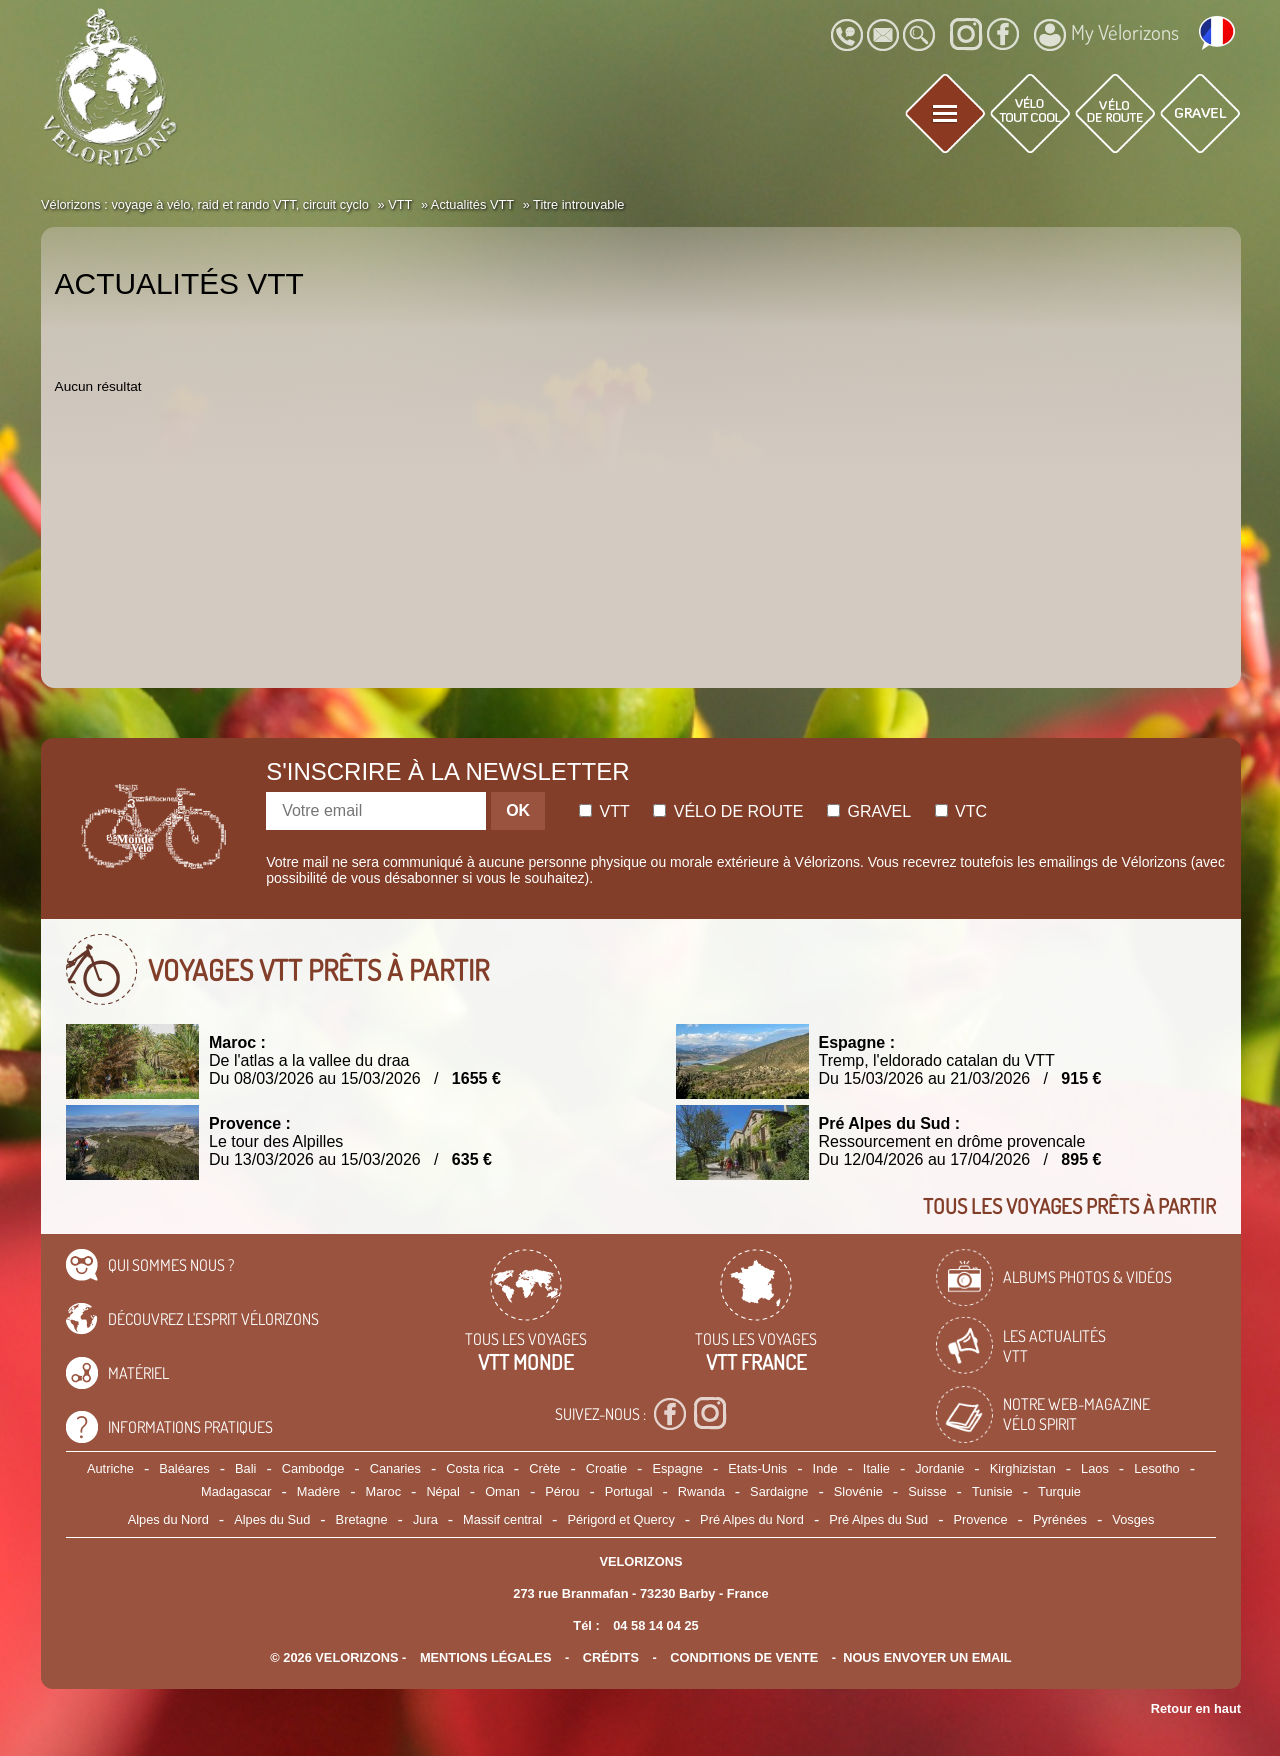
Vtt (604, 811)
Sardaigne (779, 1491)
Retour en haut (1196, 1708)
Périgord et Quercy (620, 1519)
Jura (425, 1519)
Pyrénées (1060, 1519)
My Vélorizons (1106, 35)
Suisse (927, 1491)
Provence (981, 1519)
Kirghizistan (1023, 1468)
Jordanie (939, 1468)
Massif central (502, 1519)
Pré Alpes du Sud (878, 1519)
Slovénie (858, 1491)
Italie (876, 1468)
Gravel (869, 811)
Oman (502, 1491)
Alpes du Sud (272, 1519)
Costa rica (475, 1468)
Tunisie (992, 1491)
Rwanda (701, 1491)
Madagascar (236, 1491)
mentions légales (486, 1657)
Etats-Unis (757, 1468)
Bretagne (362, 1519)
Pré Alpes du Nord (752, 1519)
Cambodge (313, 1468)
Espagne (677, 1468)
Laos (1095, 1468)
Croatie (606, 1468)
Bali (245, 1468)
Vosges (1133, 1519)
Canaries (395, 1468)
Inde (825, 1468)
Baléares (184, 1468)
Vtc (961, 811)
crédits (611, 1657)
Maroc (383, 1491)
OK (518, 810)
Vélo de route (728, 811)
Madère (318, 1491)
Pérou (562, 1491)
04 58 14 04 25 (655, 1625)
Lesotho (1157, 1468)
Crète (544, 1468)
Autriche (110, 1468)
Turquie (1059, 1491)
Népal (442, 1491)
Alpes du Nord (168, 1519)
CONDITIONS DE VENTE (744, 1657)
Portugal (629, 1491)
